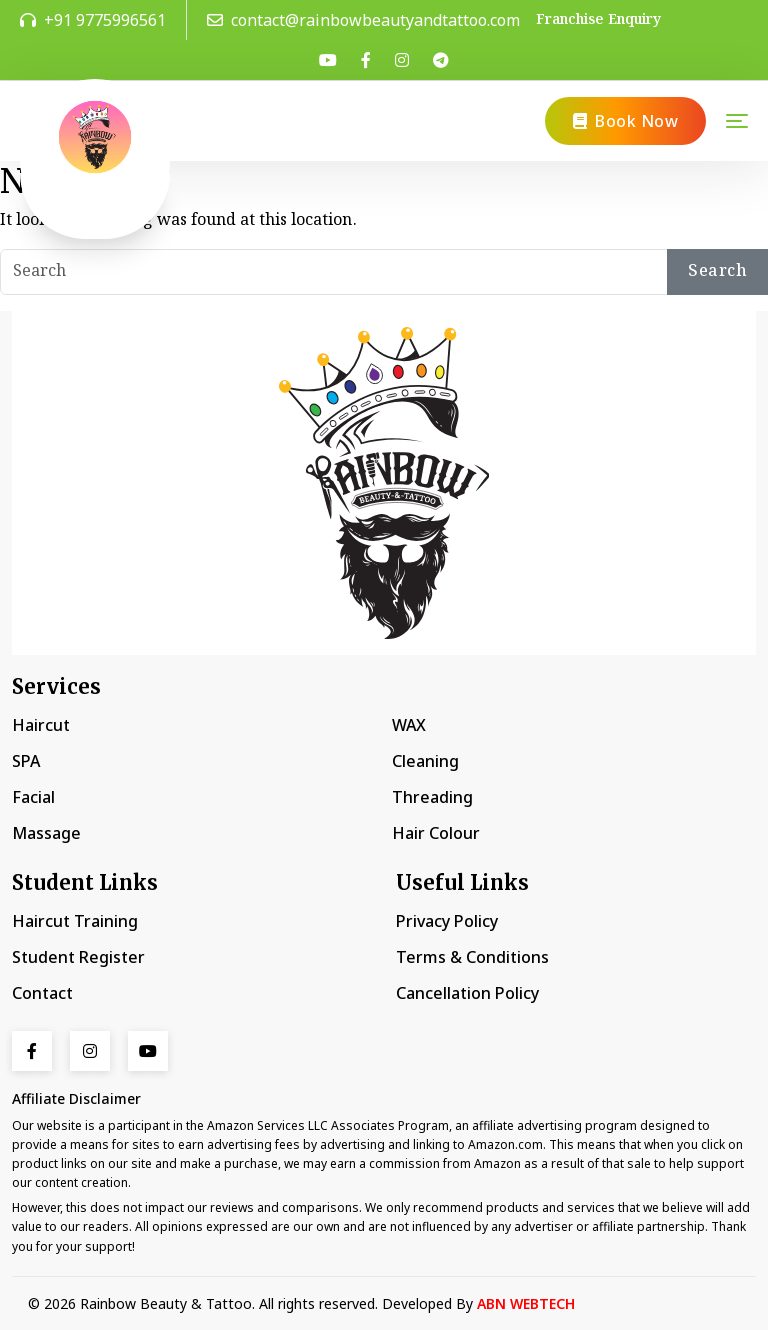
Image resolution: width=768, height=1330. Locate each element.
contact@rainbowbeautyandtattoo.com (363, 20)
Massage (46, 833)
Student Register (78, 957)
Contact (42, 993)
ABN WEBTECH (526, 1303)
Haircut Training (75, 921)
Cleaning (425, 761)
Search (717, 271)
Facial (33, 797)
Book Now (626, 121)
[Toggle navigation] (737, 121)
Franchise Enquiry (598, 20)
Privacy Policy (447, 921)
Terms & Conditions (472, 957)
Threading (432, 797)
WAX (409, 725)
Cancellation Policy (467, 993)
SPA (26, 761)
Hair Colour (436, 833)
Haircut (41, 725)
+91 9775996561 (93, 20)
